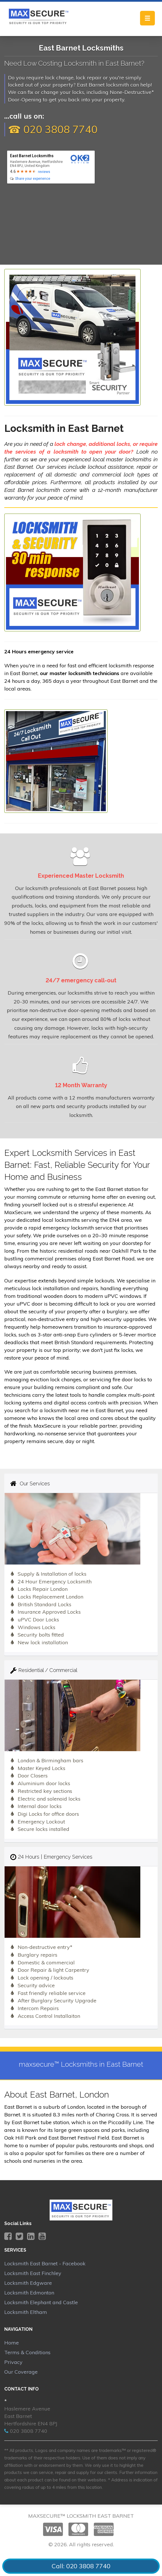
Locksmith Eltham (25, 2312)
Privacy (13, 2362)
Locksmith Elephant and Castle (41, 2302)
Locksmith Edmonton (29, 2292)
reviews (44, 172)
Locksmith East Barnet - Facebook (45, 2263)
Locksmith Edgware (28, 2283)
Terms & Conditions (27, 2352)
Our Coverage (21, 2372)
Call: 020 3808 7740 (81, 2566)
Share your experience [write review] (32, 179)
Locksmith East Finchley (32, 2273)
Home (11, 2342)
